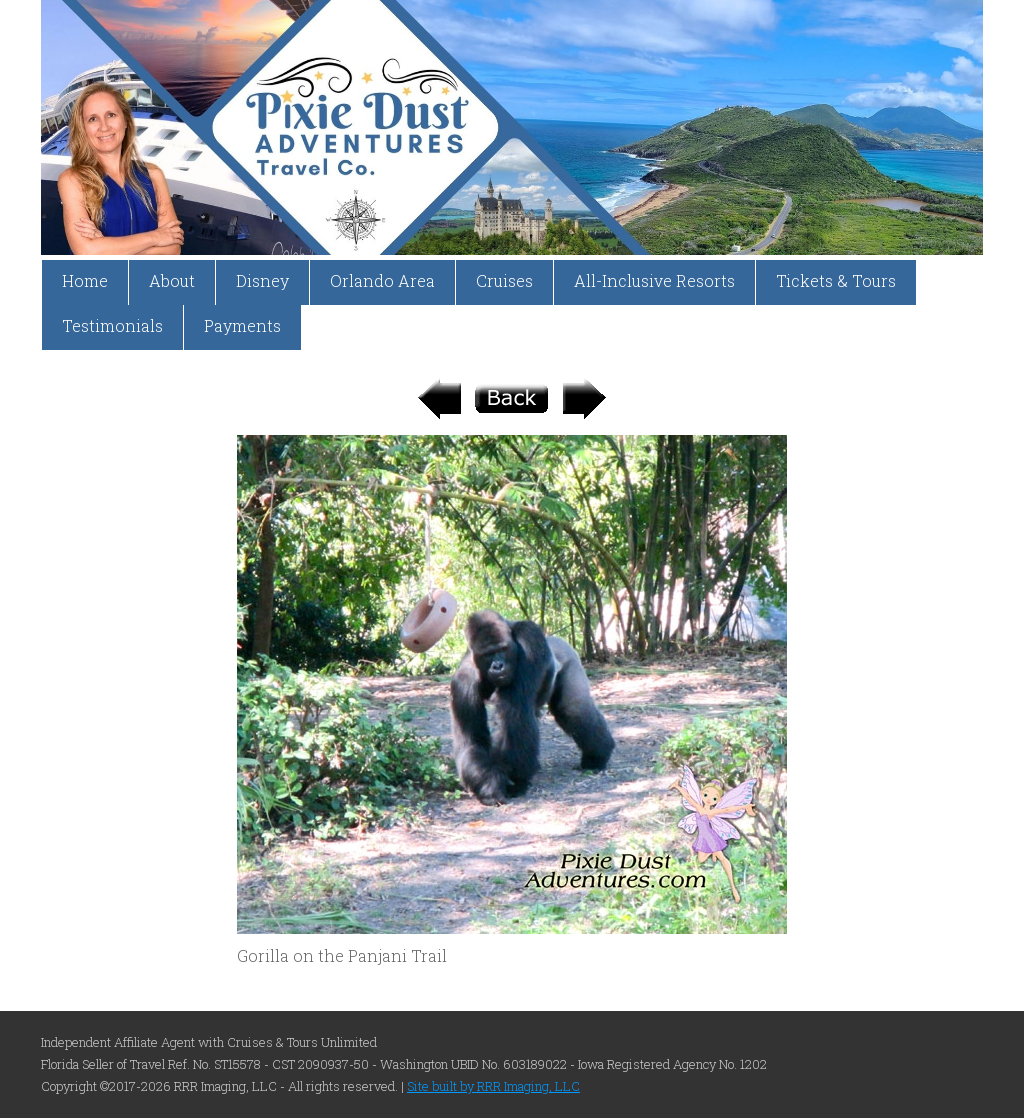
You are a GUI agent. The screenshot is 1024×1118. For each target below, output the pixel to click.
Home (85, 280)
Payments (242, 325)
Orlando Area (382, 280)
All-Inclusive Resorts (654, 280)
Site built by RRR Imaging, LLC (493, 1086)
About (172, 280)
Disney (262, 280)
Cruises (504, 280)
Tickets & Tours (836, 280)
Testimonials (112, 325)
